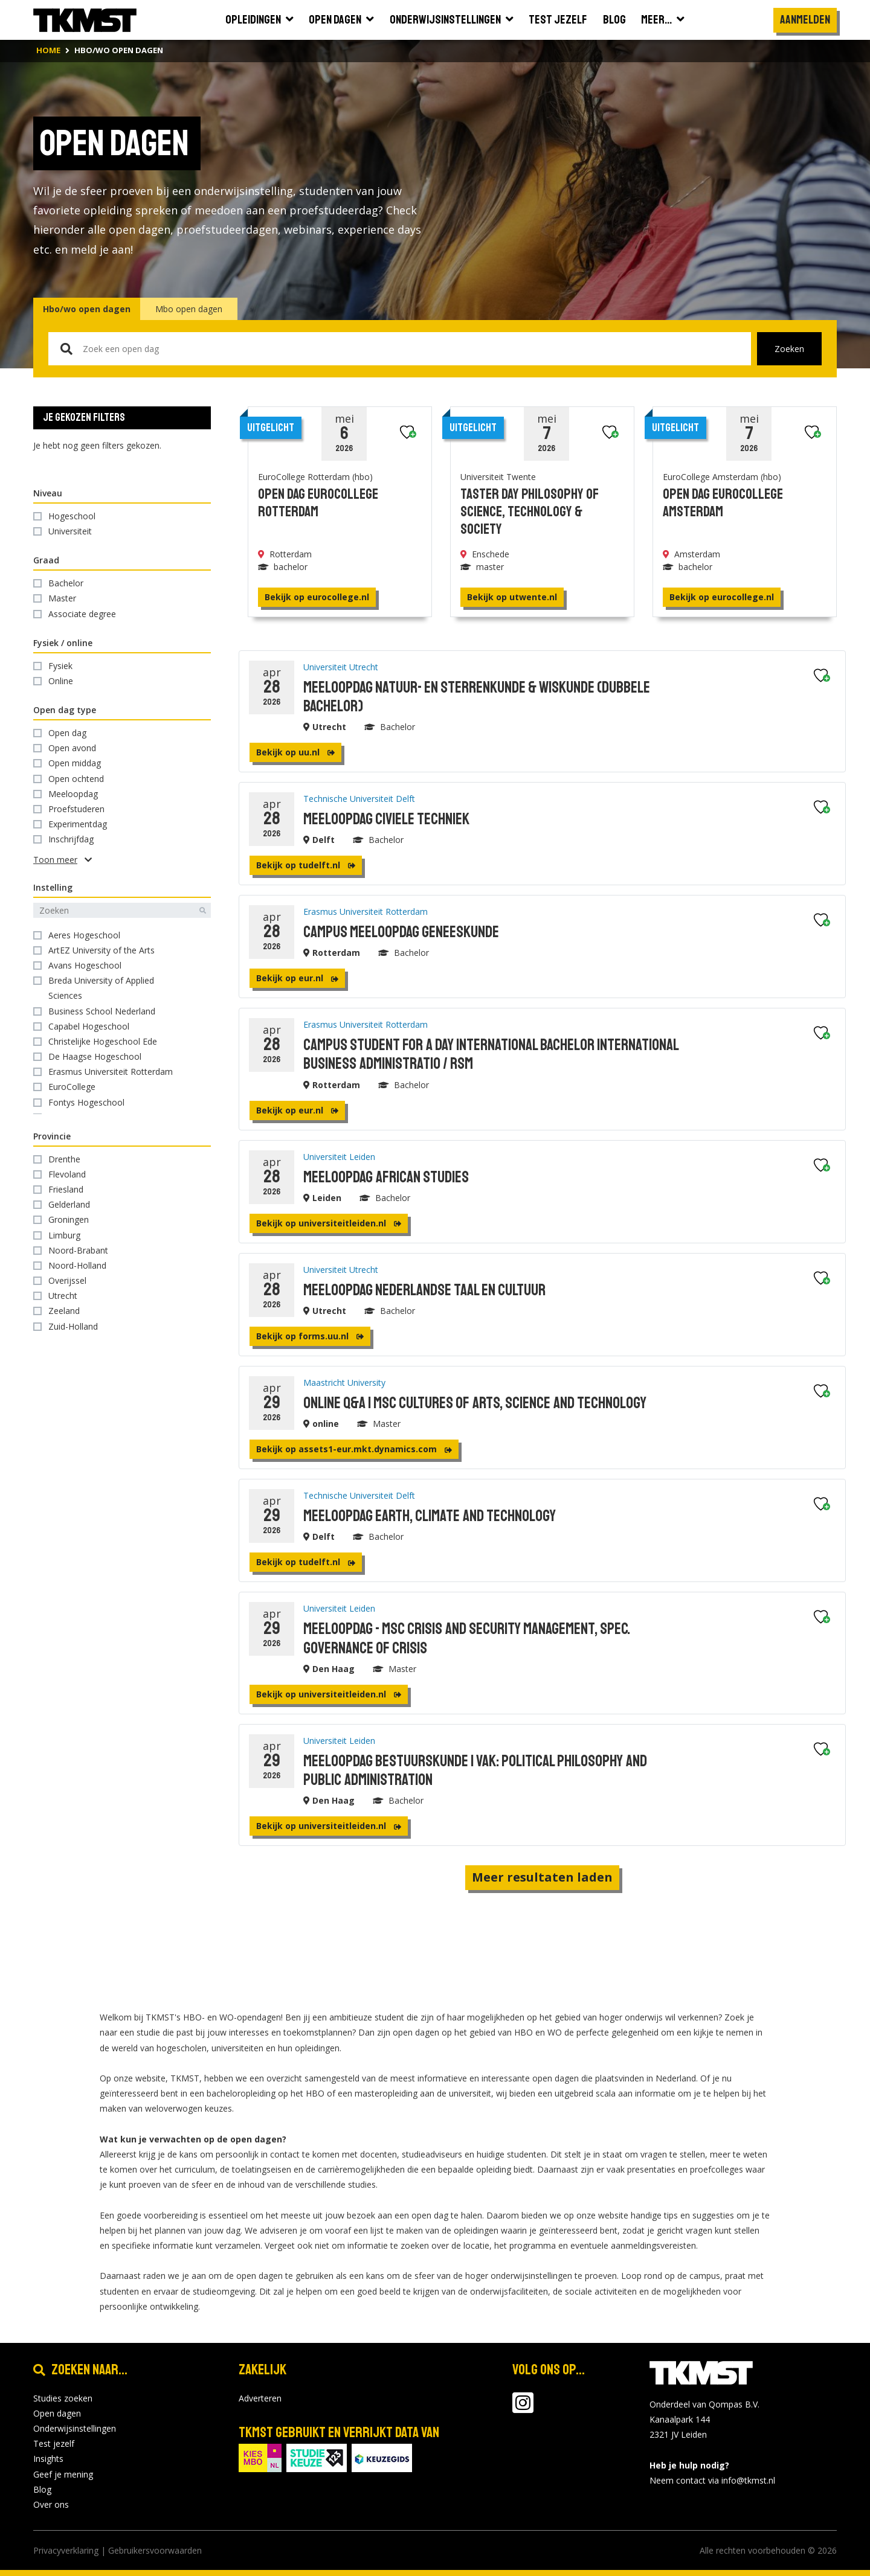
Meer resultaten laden (542, 1877)
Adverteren (260, 2398)
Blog (42, 2489)
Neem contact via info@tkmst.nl (712, 2480)
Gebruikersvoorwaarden (155, 2550)
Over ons (51, 2504)
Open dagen (57, 2413)
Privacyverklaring (65, 2550)
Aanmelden (805, 19)
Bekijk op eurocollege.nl (317, 597)
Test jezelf (53, 2443)
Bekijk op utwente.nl (512, 597)
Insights (48, 2458)
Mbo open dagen (188, 309)
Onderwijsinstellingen (74, 2428)
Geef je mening (63, 2474)
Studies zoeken (62, 2398)
